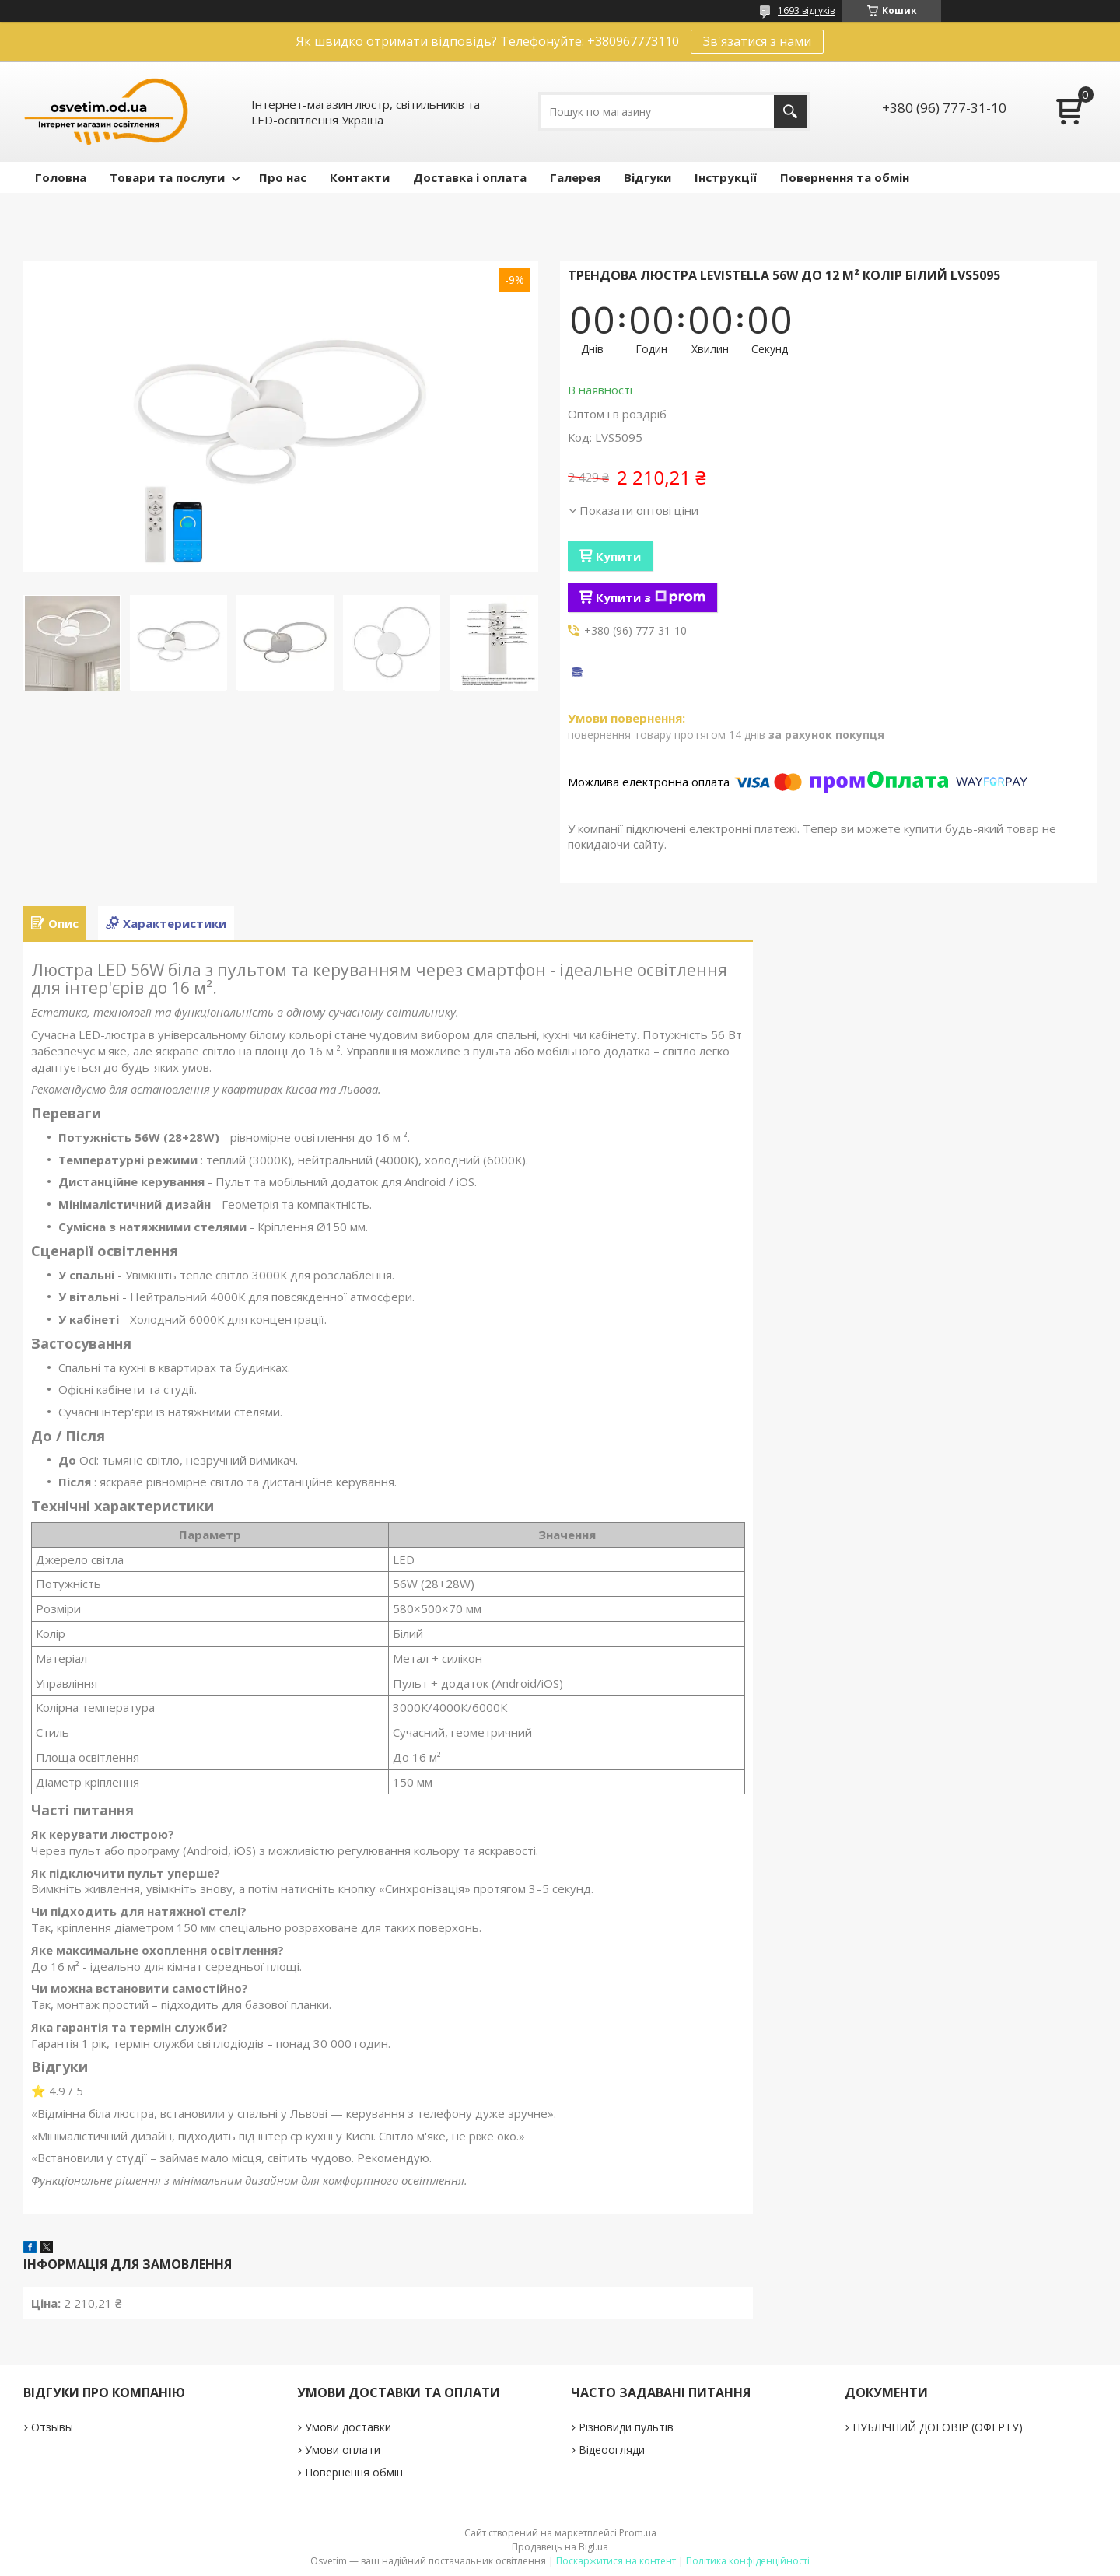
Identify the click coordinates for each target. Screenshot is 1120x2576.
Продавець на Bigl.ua (560, 2546)
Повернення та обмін (844, 177)
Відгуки (647, 177)
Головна (60, 177)
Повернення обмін (354, 2472)
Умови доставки (348, 2427)
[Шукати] (790, 111)
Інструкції (726, 177)
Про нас (282, 177)
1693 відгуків (806, 10)
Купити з (650, 597)
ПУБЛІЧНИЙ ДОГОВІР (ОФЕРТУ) (937, 2427)
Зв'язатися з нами (757, 41)
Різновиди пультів (626, 2427)
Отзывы (52, 2427)
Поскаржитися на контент (616, 2560)
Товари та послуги (167, 177)
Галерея (575, 177)
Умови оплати (342, 2449)
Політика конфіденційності (748, 2560)
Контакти (360, 177)
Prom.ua (637, 2532)
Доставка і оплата (470, 177)
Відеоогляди (612, 2449)
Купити (618, 556)
